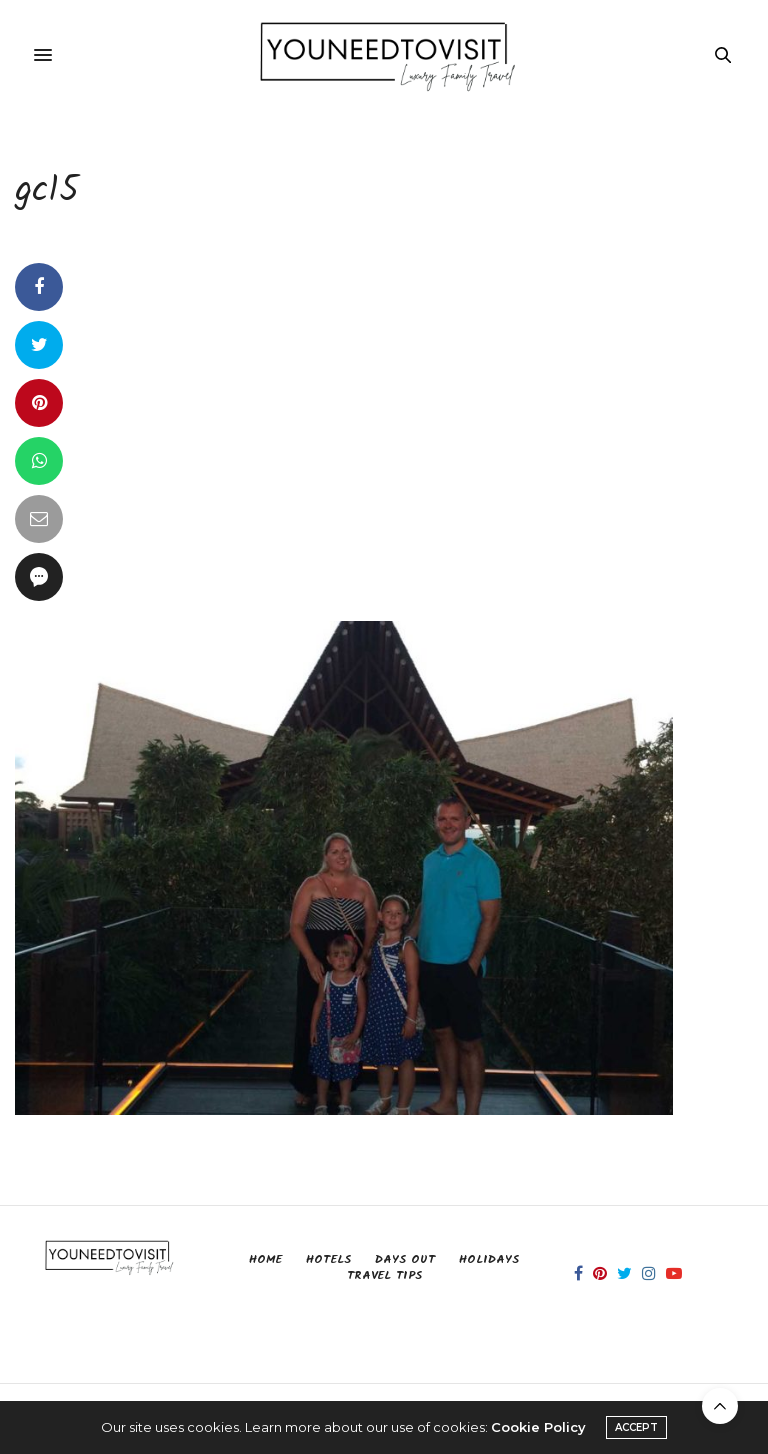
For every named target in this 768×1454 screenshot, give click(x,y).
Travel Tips (384, 1275)
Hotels (328, 1259)
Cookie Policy (538, 1427)
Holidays (489, 1259)
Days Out (405, 1259)
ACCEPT (636, 1427)
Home (265, 1259)
